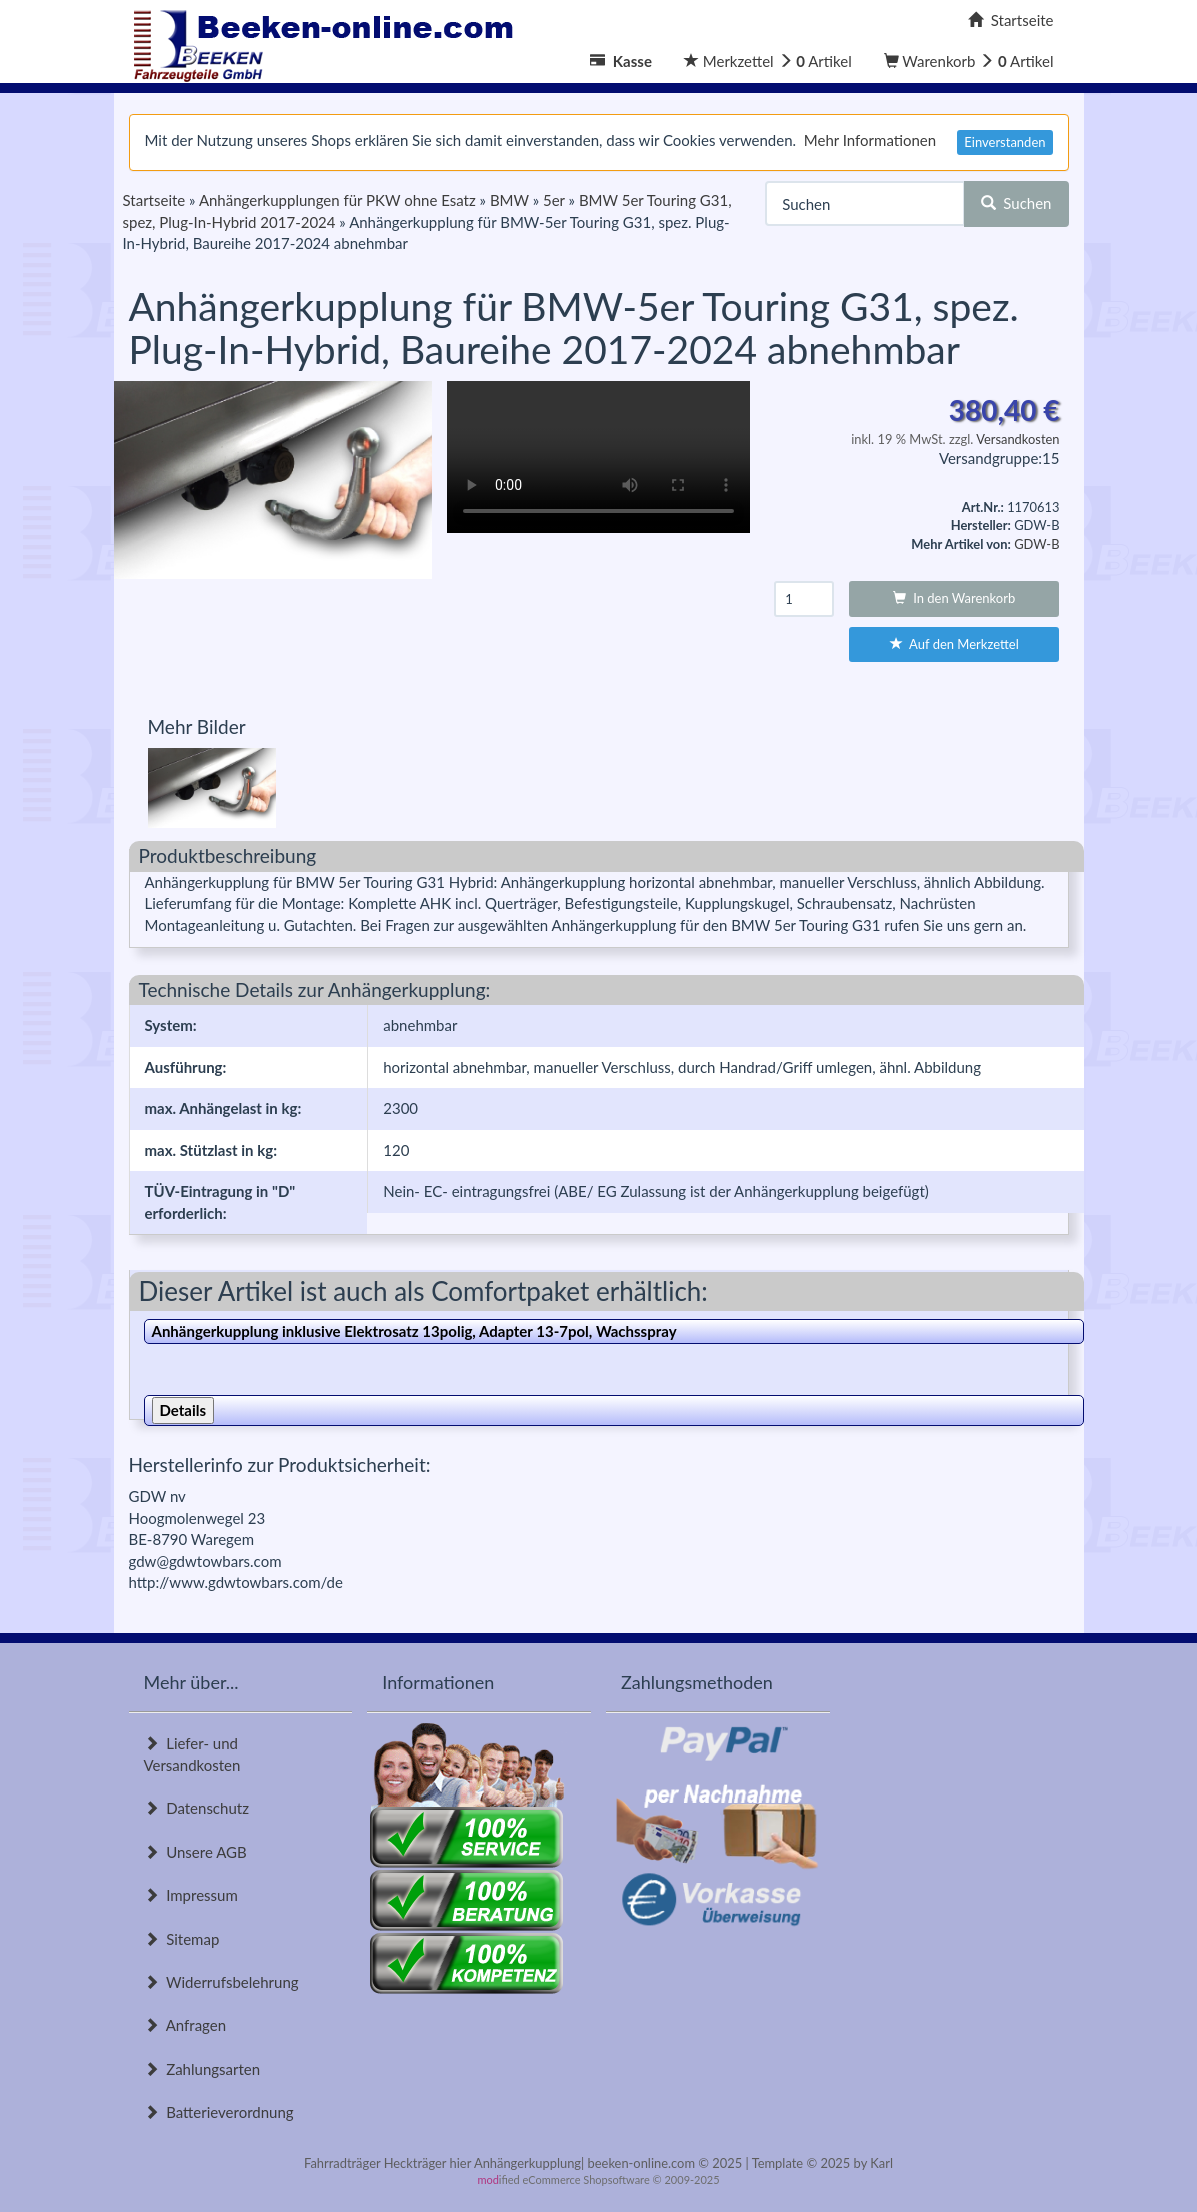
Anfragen (185, 2025)
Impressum (191, 1895)
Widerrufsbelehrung (221, 1982)
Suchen (1016, 203)
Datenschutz (196, 1808)
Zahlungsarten (202, 2069)
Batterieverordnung (219, 2112)
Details (183, 1410)
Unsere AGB (195, 1852)
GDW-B (1036, 544)
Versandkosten (1017, 439)
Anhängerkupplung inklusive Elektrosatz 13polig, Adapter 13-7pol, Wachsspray (414, 1331)
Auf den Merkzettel (954, 644)
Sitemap (182, 1939)
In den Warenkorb (954, 598)
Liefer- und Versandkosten (192, 1753)
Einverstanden (1004, 142)
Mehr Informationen (870, 140)
